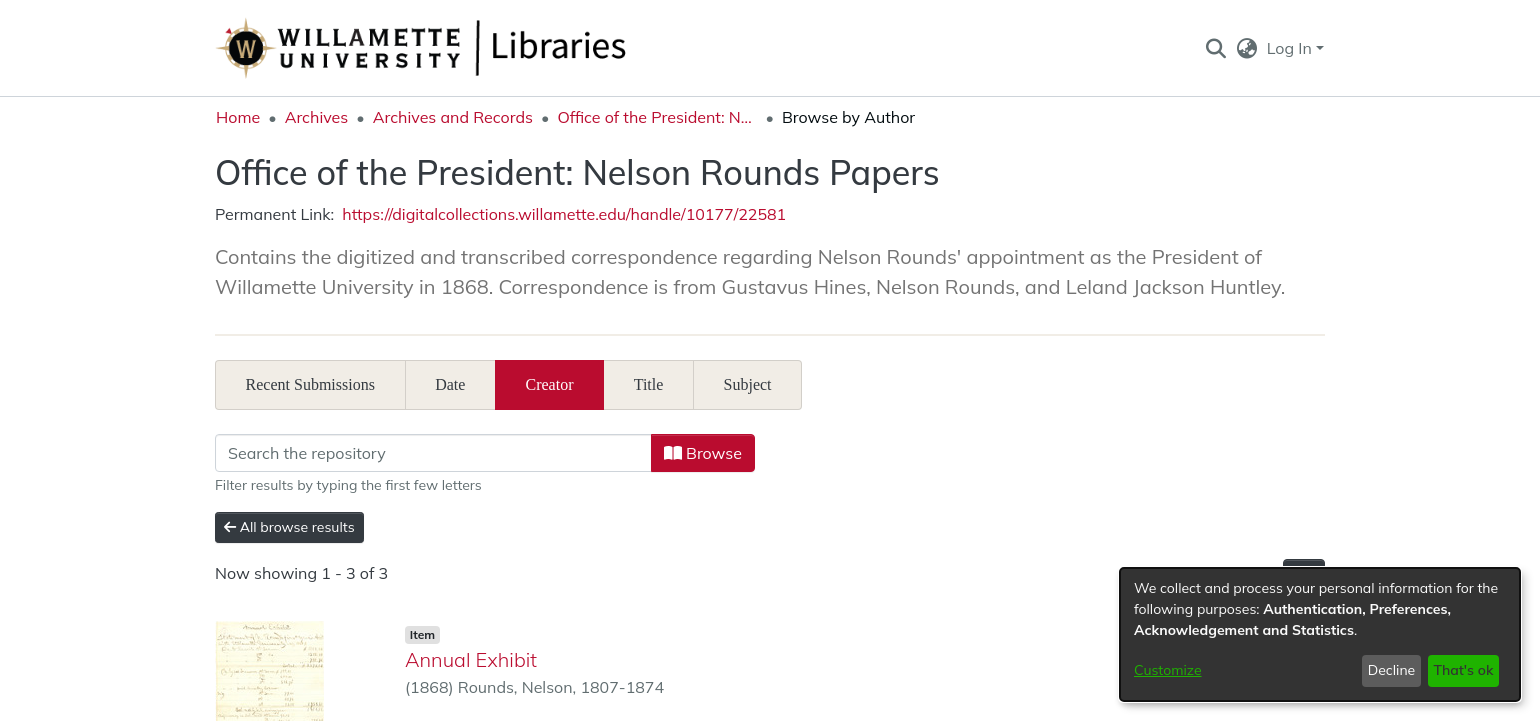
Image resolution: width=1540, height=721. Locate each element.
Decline (1392, 670)
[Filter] (433, 453)
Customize (1168, 670)
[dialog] (1320, 634)
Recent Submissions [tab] (310, 384)
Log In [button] (1291, 48)
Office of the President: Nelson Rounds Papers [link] (657, 117)
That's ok (1463, 670)
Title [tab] (649, 384)
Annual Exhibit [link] (471, 659)
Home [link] (238, 117)
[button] (1215, 48)
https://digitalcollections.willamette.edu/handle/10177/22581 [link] (564, 214)
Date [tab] (450, 384)
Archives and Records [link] (453, 117)
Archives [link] (317, 117)
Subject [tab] (748, 384)
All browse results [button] (289, 527)
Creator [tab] (550, 384)
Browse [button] (703, 453)
